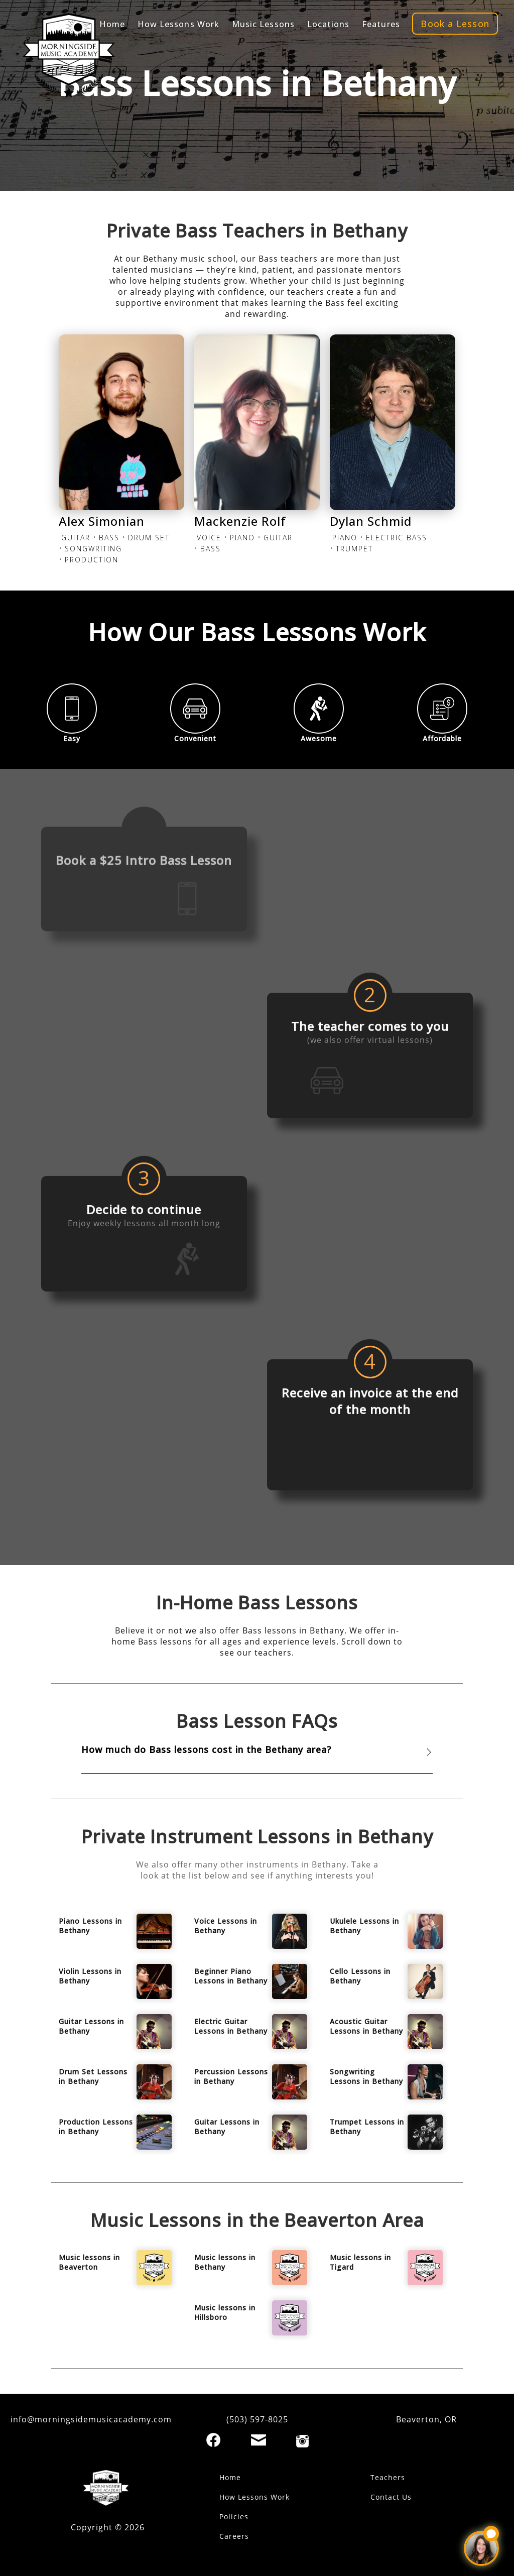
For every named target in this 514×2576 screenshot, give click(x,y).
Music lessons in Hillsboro (224, 2312)
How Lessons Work (254, 2497)
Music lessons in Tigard (360, 2262)
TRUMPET (354, 548)
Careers (234, 2536)
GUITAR (75, 537)
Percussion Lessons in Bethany (231, 2076)
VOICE (209, 537)
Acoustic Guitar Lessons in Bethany (366, 2026)
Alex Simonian (102, 521)
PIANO (242, 537)
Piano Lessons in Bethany (90, 1925)
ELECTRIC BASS (396, 537)
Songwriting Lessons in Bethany (366, 2076)
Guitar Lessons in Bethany (91, 2026)
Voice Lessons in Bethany (225, 1925)
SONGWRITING (93, 548)
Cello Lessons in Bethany (360, 1975)
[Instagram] (302, 2441)
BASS (109, 537)
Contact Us (391, 2497)
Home (230, 2477)
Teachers (387, 2477)
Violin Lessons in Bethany (90, 1975)
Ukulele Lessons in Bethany (364, 1925)
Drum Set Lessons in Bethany (93, 2076)
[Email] (258, 2439)
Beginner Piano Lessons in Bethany (231, 1975)
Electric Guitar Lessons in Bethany (231, 2026)
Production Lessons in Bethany (96, 2126)
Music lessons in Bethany (224, 2262)
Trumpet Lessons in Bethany (367, 2126)
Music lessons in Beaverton (89, 2262)
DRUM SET (149, 537)
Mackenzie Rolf (240, 521)
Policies (233, 2516)
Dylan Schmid (371, 521)
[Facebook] (213, 2439)
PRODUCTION (91, 559)
